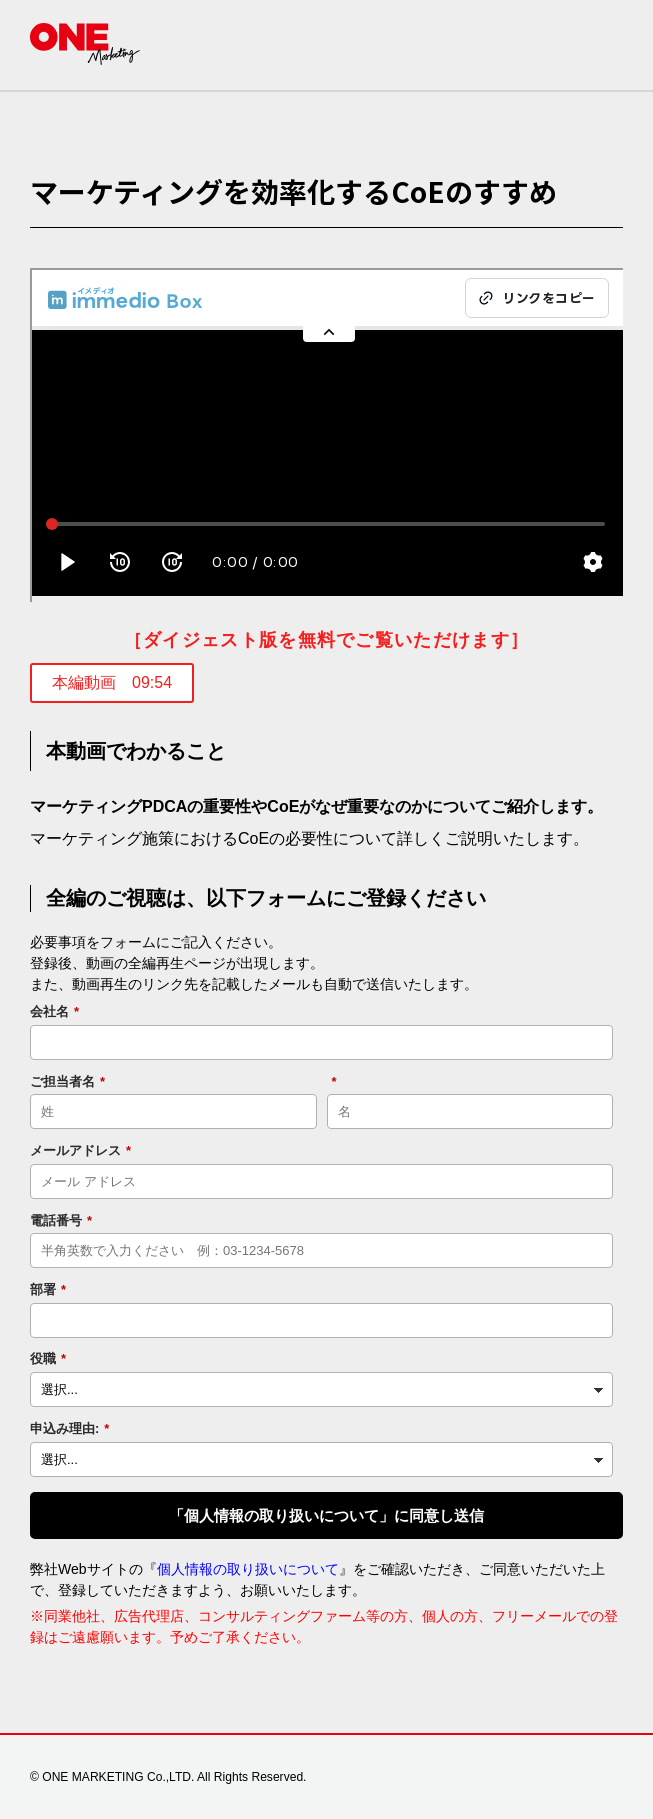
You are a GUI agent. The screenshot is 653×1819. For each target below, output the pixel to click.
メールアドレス (80, 1151)
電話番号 (61, 1221)
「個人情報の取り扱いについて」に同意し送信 (326, 1515)
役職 (48, 1359)
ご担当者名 (67, 1082)
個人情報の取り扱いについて (248, 1569)
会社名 (54, 1012)
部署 (48, 1290)
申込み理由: (69, 1429)
